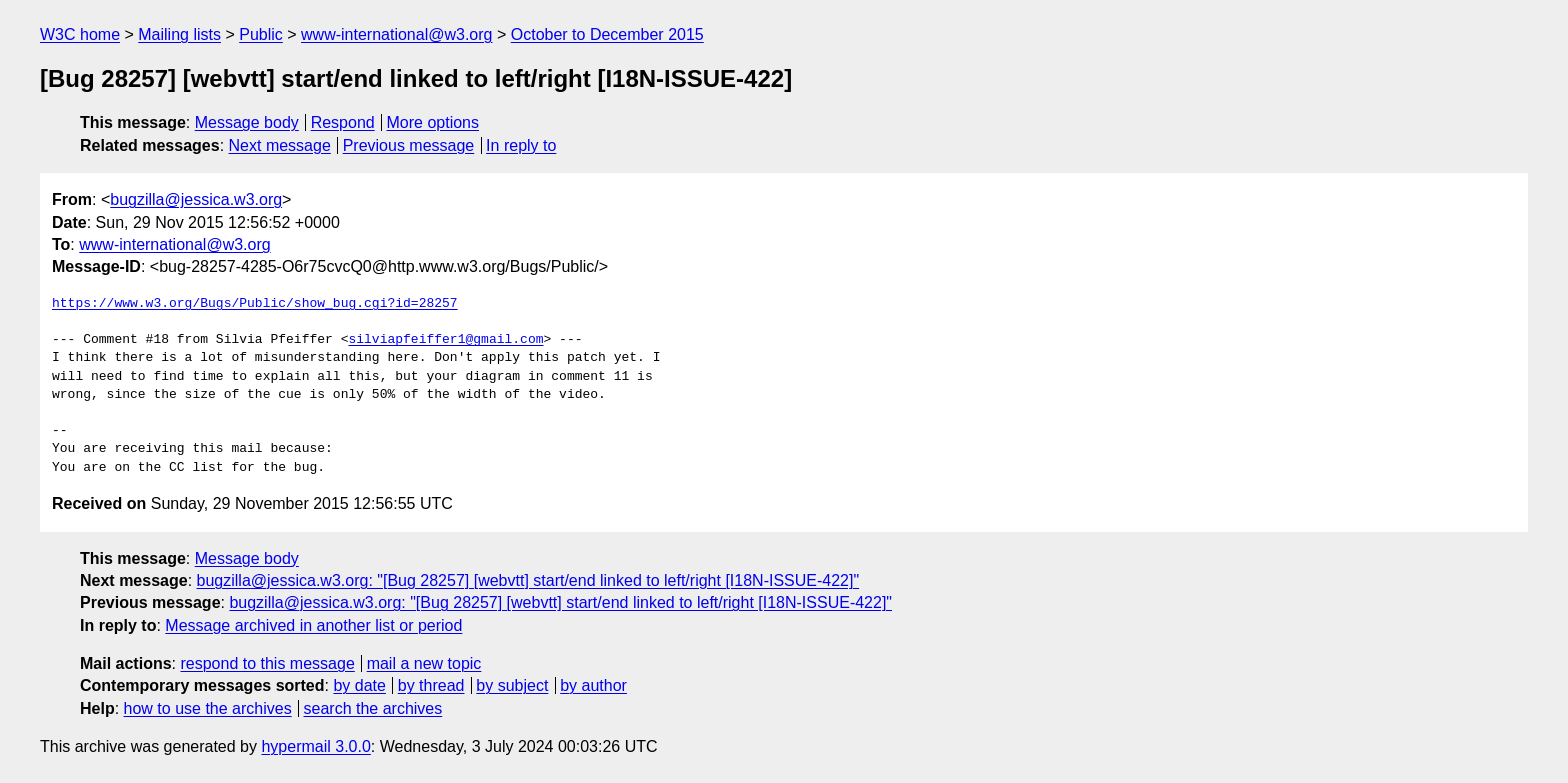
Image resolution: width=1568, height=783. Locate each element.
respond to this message (267, 663)
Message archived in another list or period (313, 625)
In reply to (521, 145)
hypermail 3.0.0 (315, 746)
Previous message (409, 145)
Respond (343, 122)
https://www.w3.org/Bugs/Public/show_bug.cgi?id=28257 (255, 304)
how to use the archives (208, 708)
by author (593, 685)
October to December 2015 (607, 34)
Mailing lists (179, 34)
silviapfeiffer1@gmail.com (445, 340)
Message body (247, 122)
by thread (431, 685)
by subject (512, 685)
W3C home (80, 34)
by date (359, 685)
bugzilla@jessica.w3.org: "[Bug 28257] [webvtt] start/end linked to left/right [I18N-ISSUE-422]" (528, 580)
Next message (280, 145)
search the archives (373, 708)
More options (433, 122)
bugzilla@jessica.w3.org (196, 199)
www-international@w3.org (396, 34)
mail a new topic (424, 663)
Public (261, 34)
